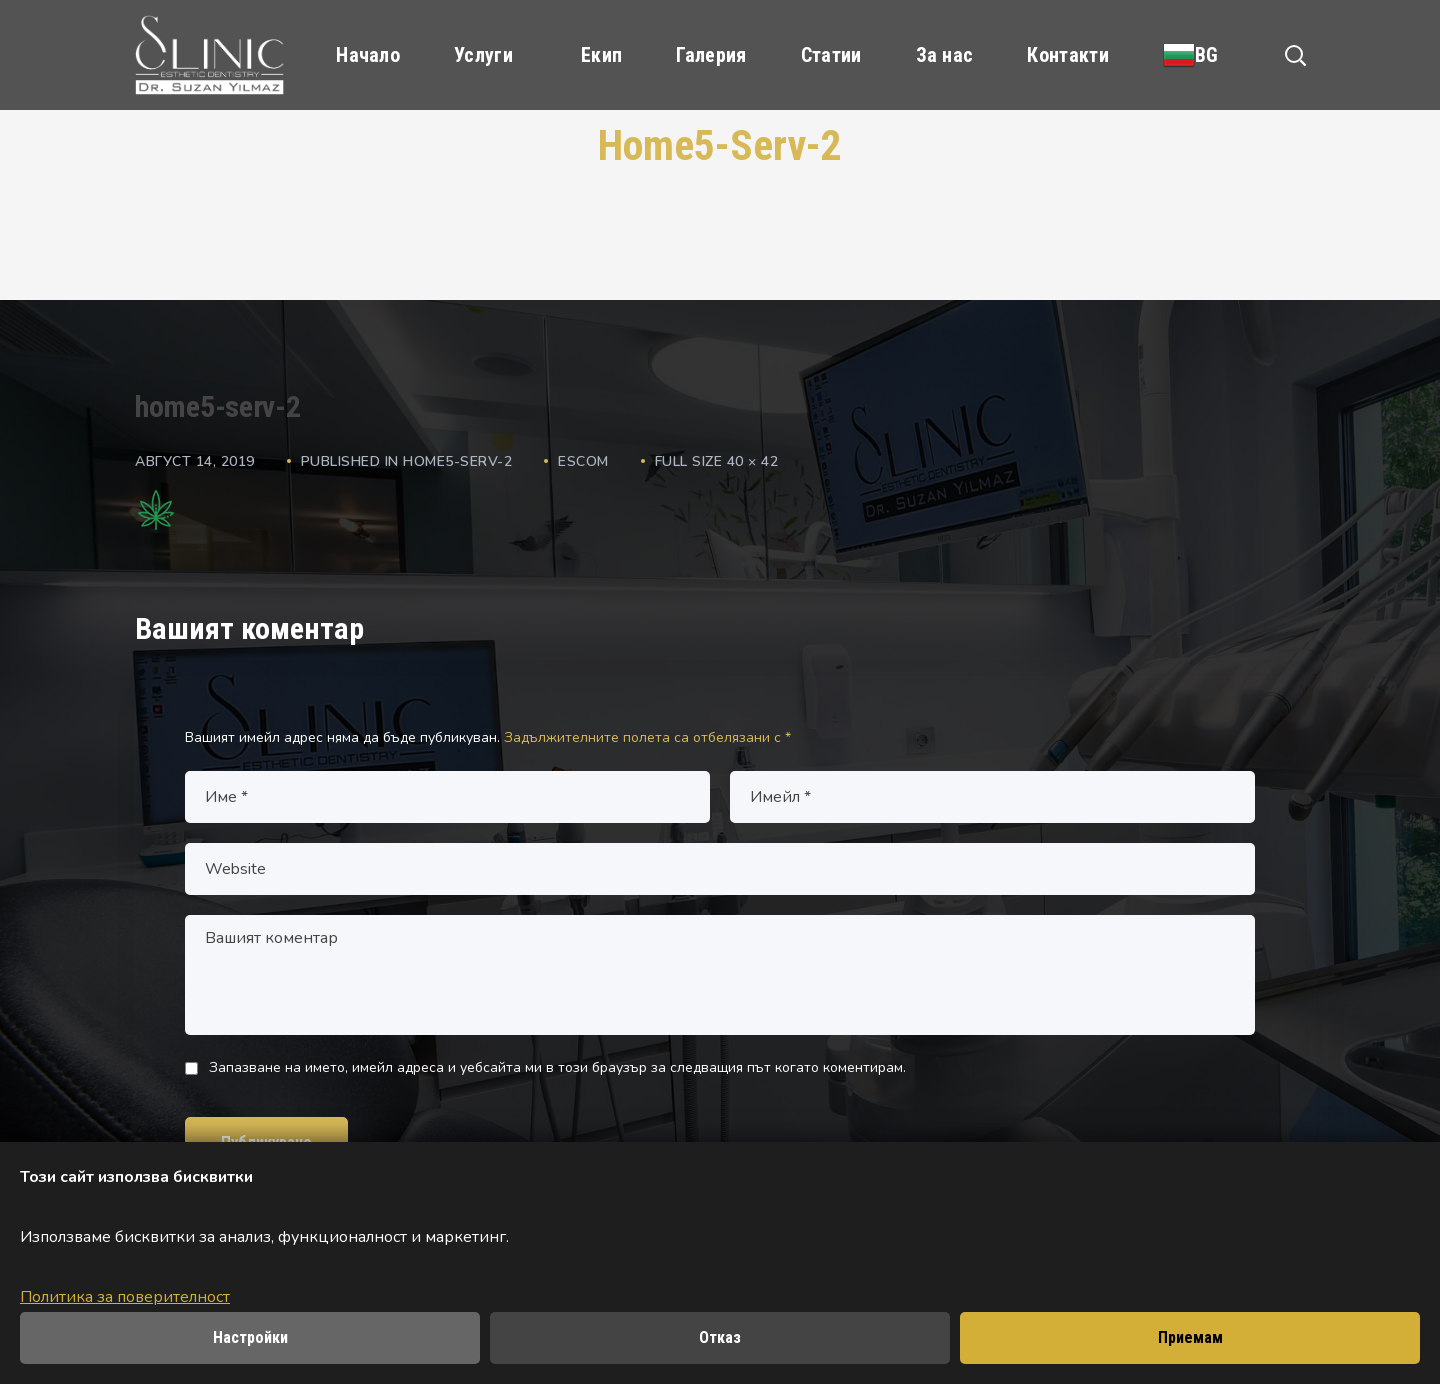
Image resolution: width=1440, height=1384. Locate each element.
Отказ (720, 1337)
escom (583, 461)
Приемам (1190, 1337)
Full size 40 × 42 (717, 461)
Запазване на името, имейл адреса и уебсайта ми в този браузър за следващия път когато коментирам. (557, 1067)
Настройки (250, 1337)
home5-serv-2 (457, 461)
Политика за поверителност (125, 1297)
